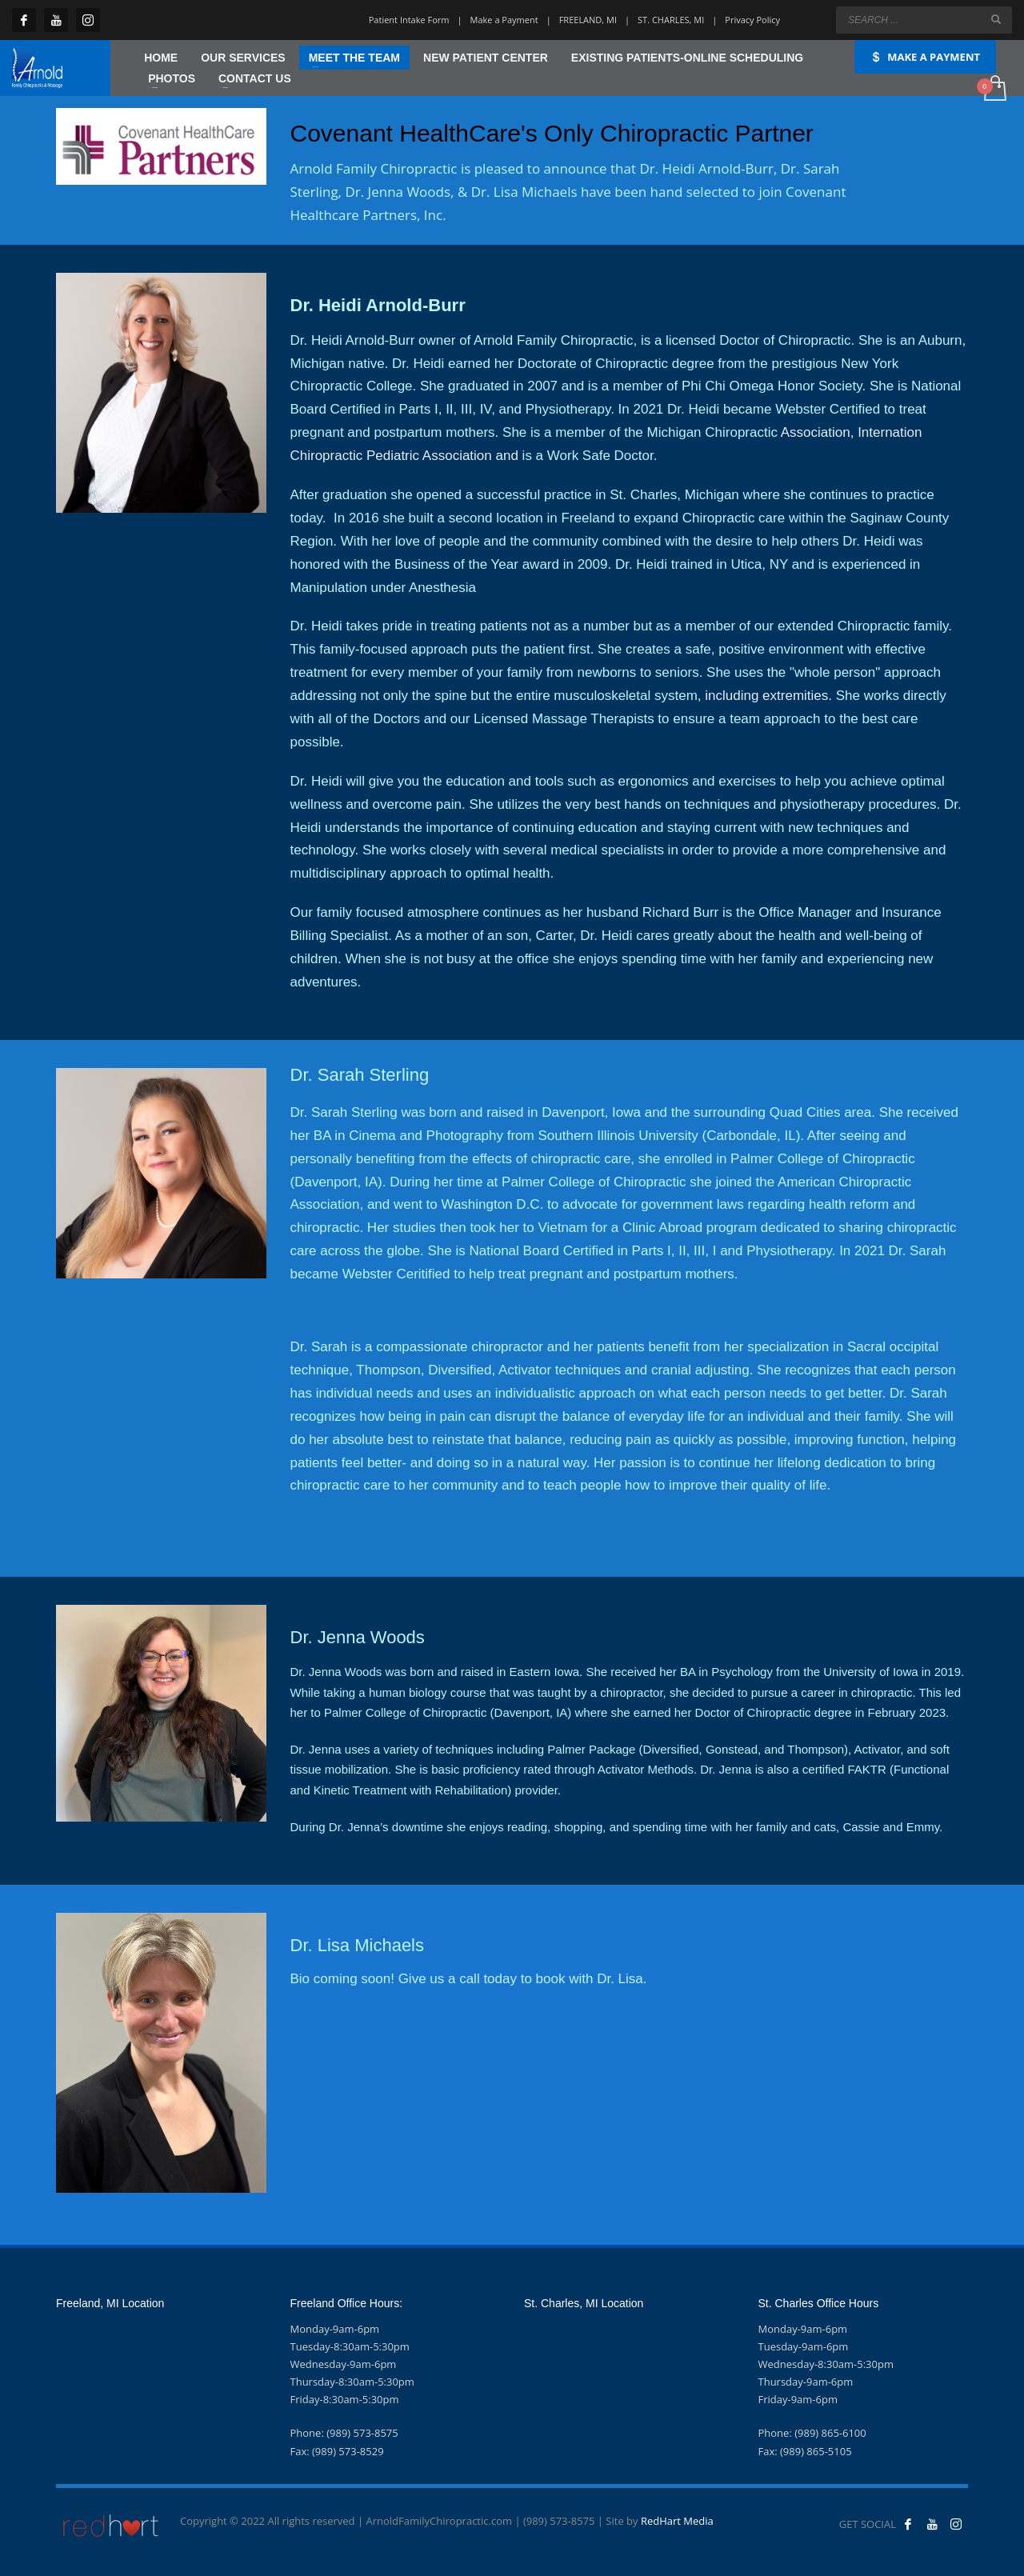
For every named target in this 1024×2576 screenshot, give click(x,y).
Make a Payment (504, 20)
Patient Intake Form (409, 20)
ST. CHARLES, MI (671, 20)
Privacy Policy (752, 20)
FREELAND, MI (588, 20)
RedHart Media (677, 2521)
